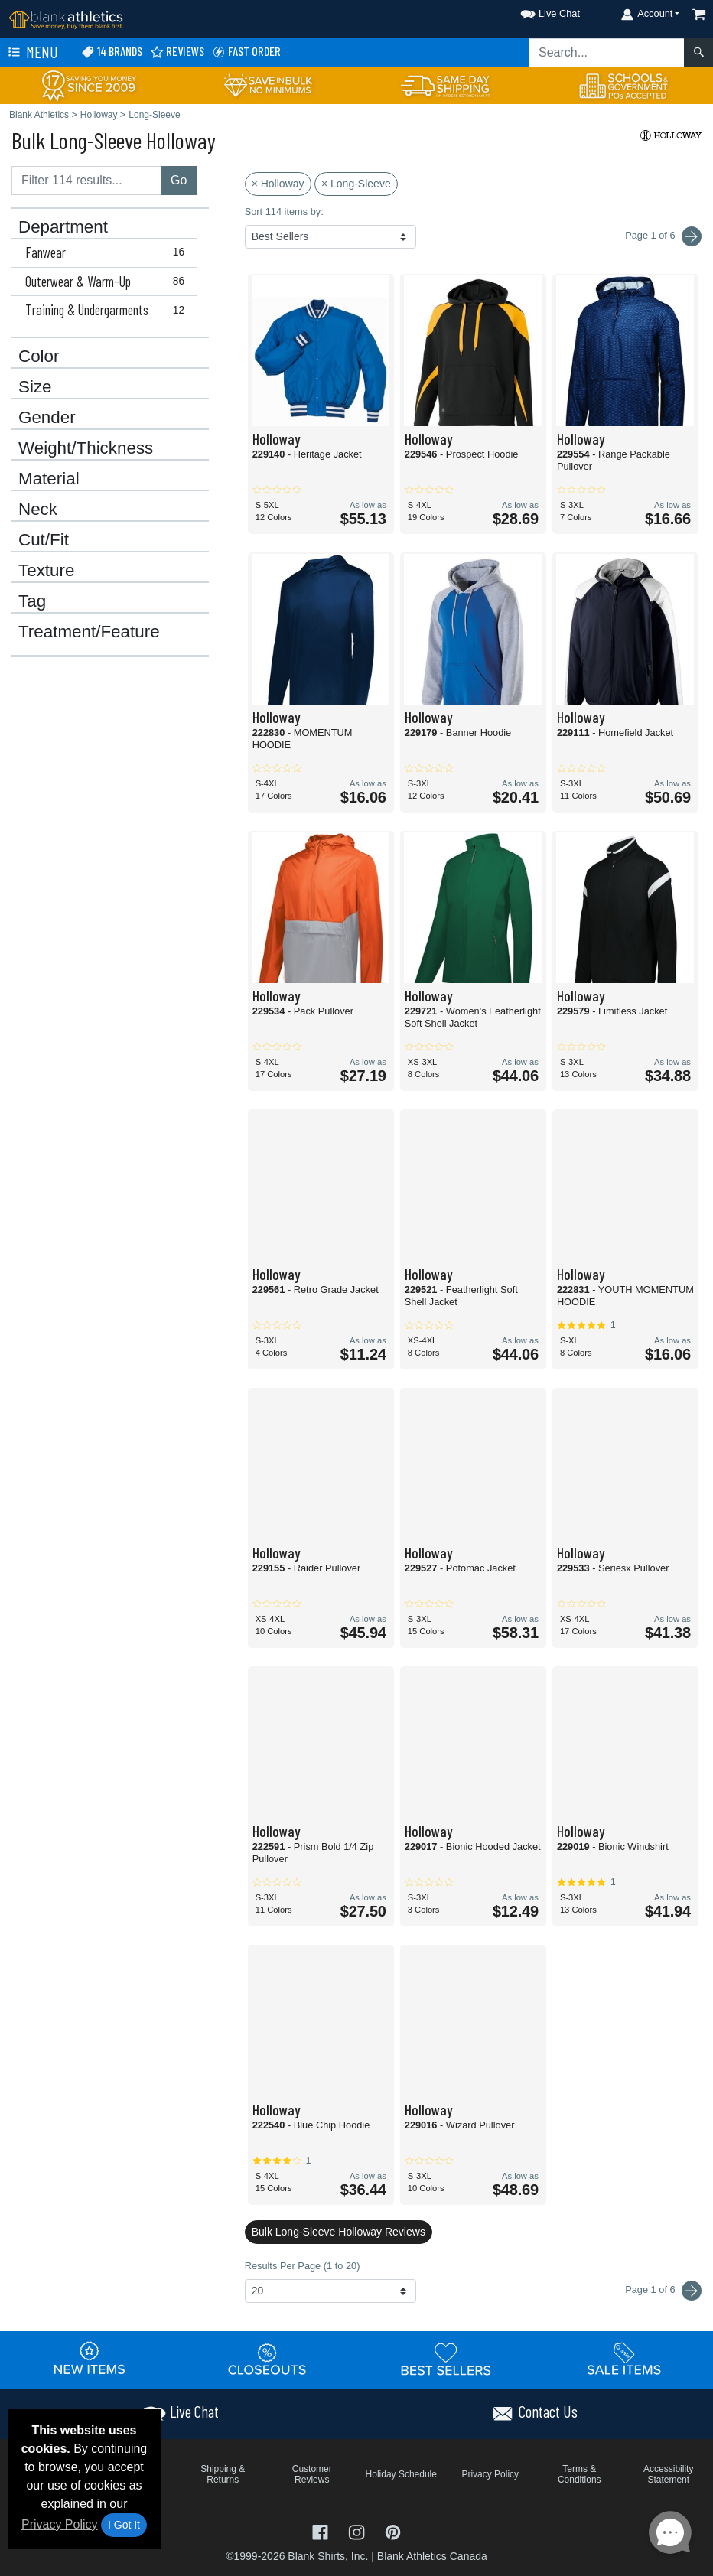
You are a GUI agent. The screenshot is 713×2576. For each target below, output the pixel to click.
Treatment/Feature (89, 632)
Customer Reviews (312, 2474)
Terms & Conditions (579, 2474)
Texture (46, 570)
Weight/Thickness (85, 448)
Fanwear (108, 252)
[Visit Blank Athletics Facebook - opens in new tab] (322, 2530)
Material (49, 479)
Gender (47, 417)
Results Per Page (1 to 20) (302, 2266)
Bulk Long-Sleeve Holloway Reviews (338, 2232)
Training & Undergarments (108, 309)
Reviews (177, 52)
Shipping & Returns (222, 2474)
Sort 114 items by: (284, 211)
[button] (536, 11)
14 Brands (111, 52)
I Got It (124, 2525)
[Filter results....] (86, 180)
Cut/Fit (43, 540)
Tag (32, 601)
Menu (31, 53)
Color (39, 356)
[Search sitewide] (607, 52)
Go (179, 180)
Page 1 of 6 (663, 2291)
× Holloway (278, 183)
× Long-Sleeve (356, 183)
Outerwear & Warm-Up (108, 281)
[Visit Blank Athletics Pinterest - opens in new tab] (392, 2530)
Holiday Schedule (401, 2474)
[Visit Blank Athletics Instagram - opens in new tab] (358, 2530)
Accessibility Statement (668, 2474)
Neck (37, 509)
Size (35, 387)
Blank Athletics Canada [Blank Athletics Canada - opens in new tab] (432, 2556)
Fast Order (246, 52)
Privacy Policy (59, 2524)
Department (63, 227)
